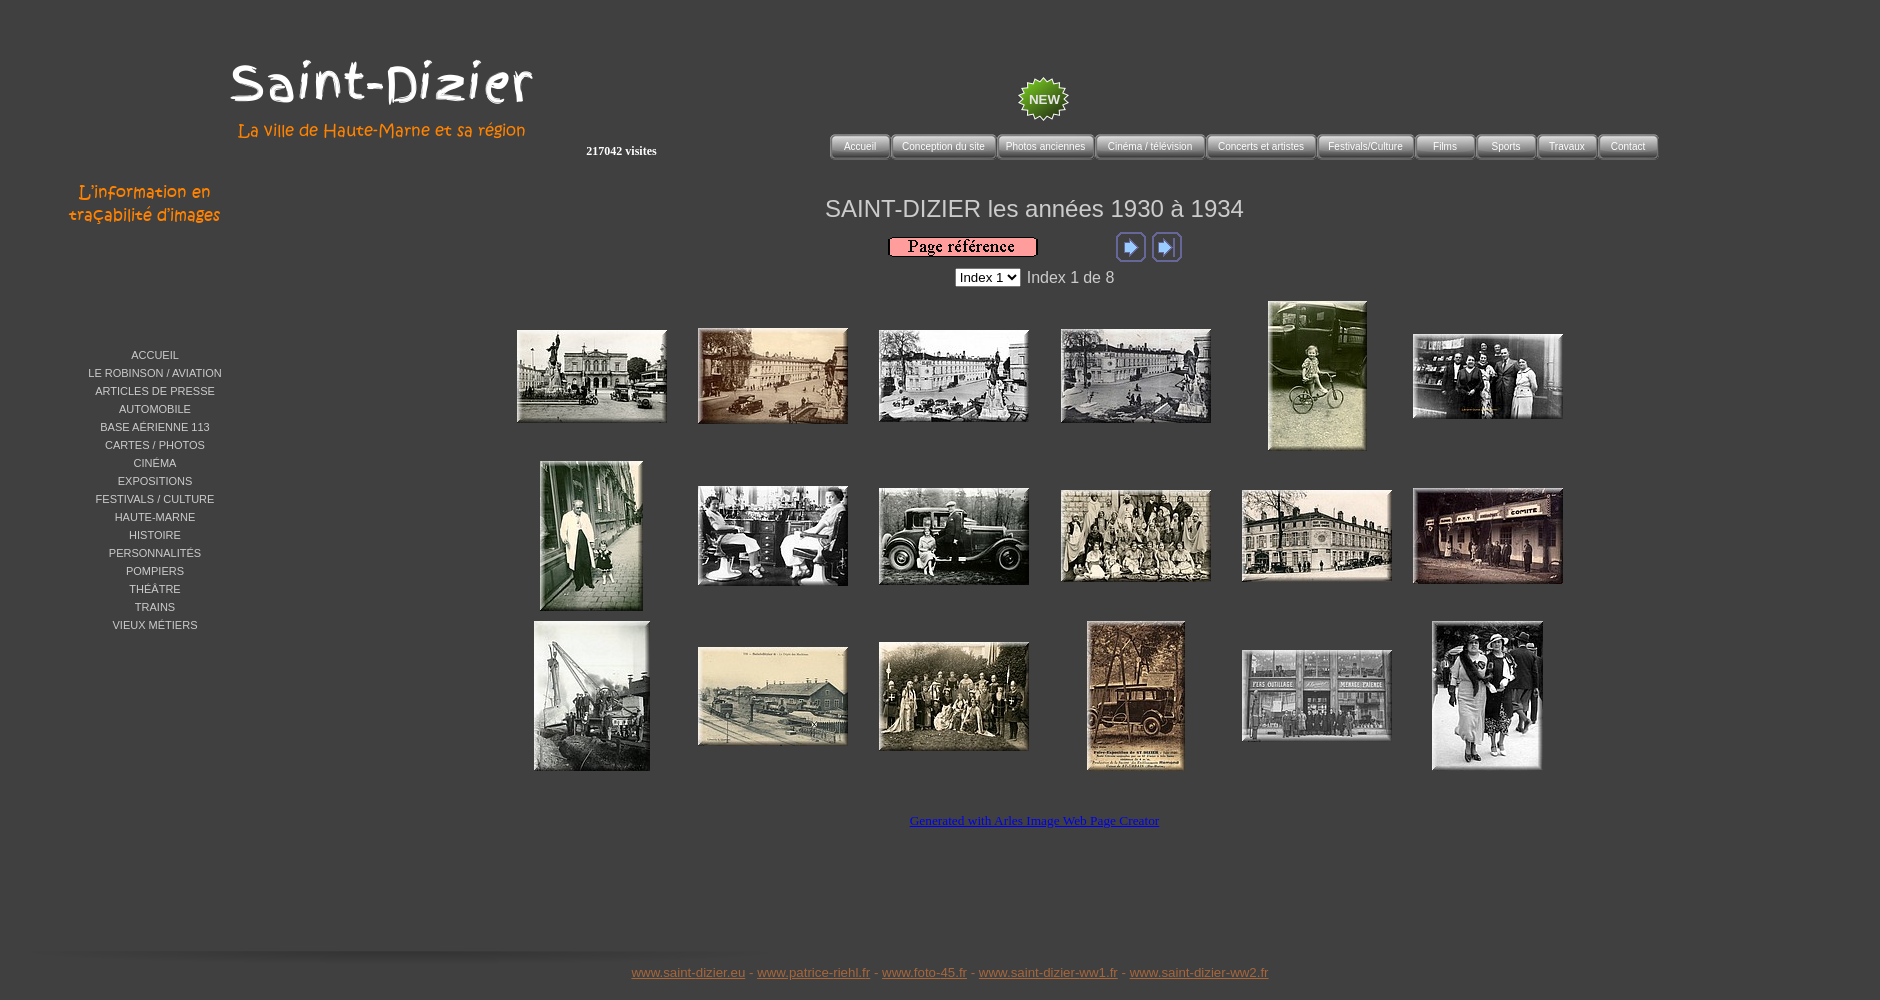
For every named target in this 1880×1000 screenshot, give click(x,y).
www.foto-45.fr (924, 972)
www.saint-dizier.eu (688, 972)
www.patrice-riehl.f (811, 972)
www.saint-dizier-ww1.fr (1048, 972)
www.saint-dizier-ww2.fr (1199, 972)
